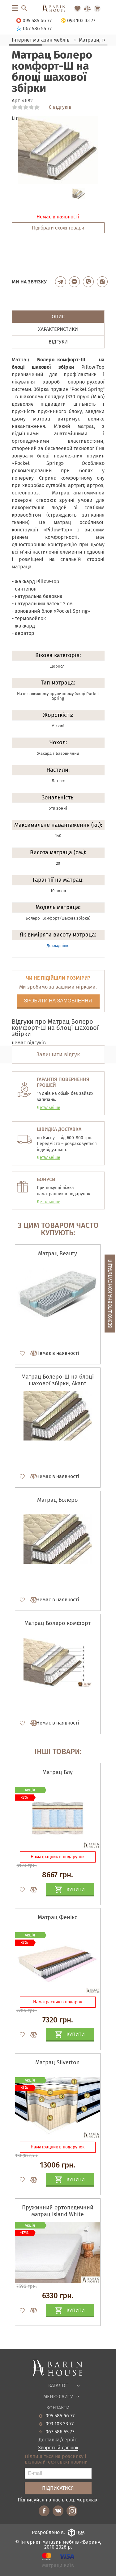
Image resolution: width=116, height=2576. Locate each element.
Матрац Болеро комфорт (57, 1623)
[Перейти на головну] (57, 9)
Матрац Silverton (57, 2062)
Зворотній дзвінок (58, 2447)
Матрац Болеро (57, 1500)
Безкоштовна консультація (110, 1293)
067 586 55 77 (59, 2431)
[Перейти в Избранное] (77, 8)
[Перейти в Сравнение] (87, 8)
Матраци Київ (58, 2565)
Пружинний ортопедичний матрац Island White (57, 2211)
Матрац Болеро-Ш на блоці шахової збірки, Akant (57, 1380)
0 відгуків (60, 107)
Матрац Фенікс (57, 1917)
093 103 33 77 (59, 2423)
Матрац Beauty (57, 1253)
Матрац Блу (57, 1772)
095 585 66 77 (60, 2415)
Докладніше (58, 945)
